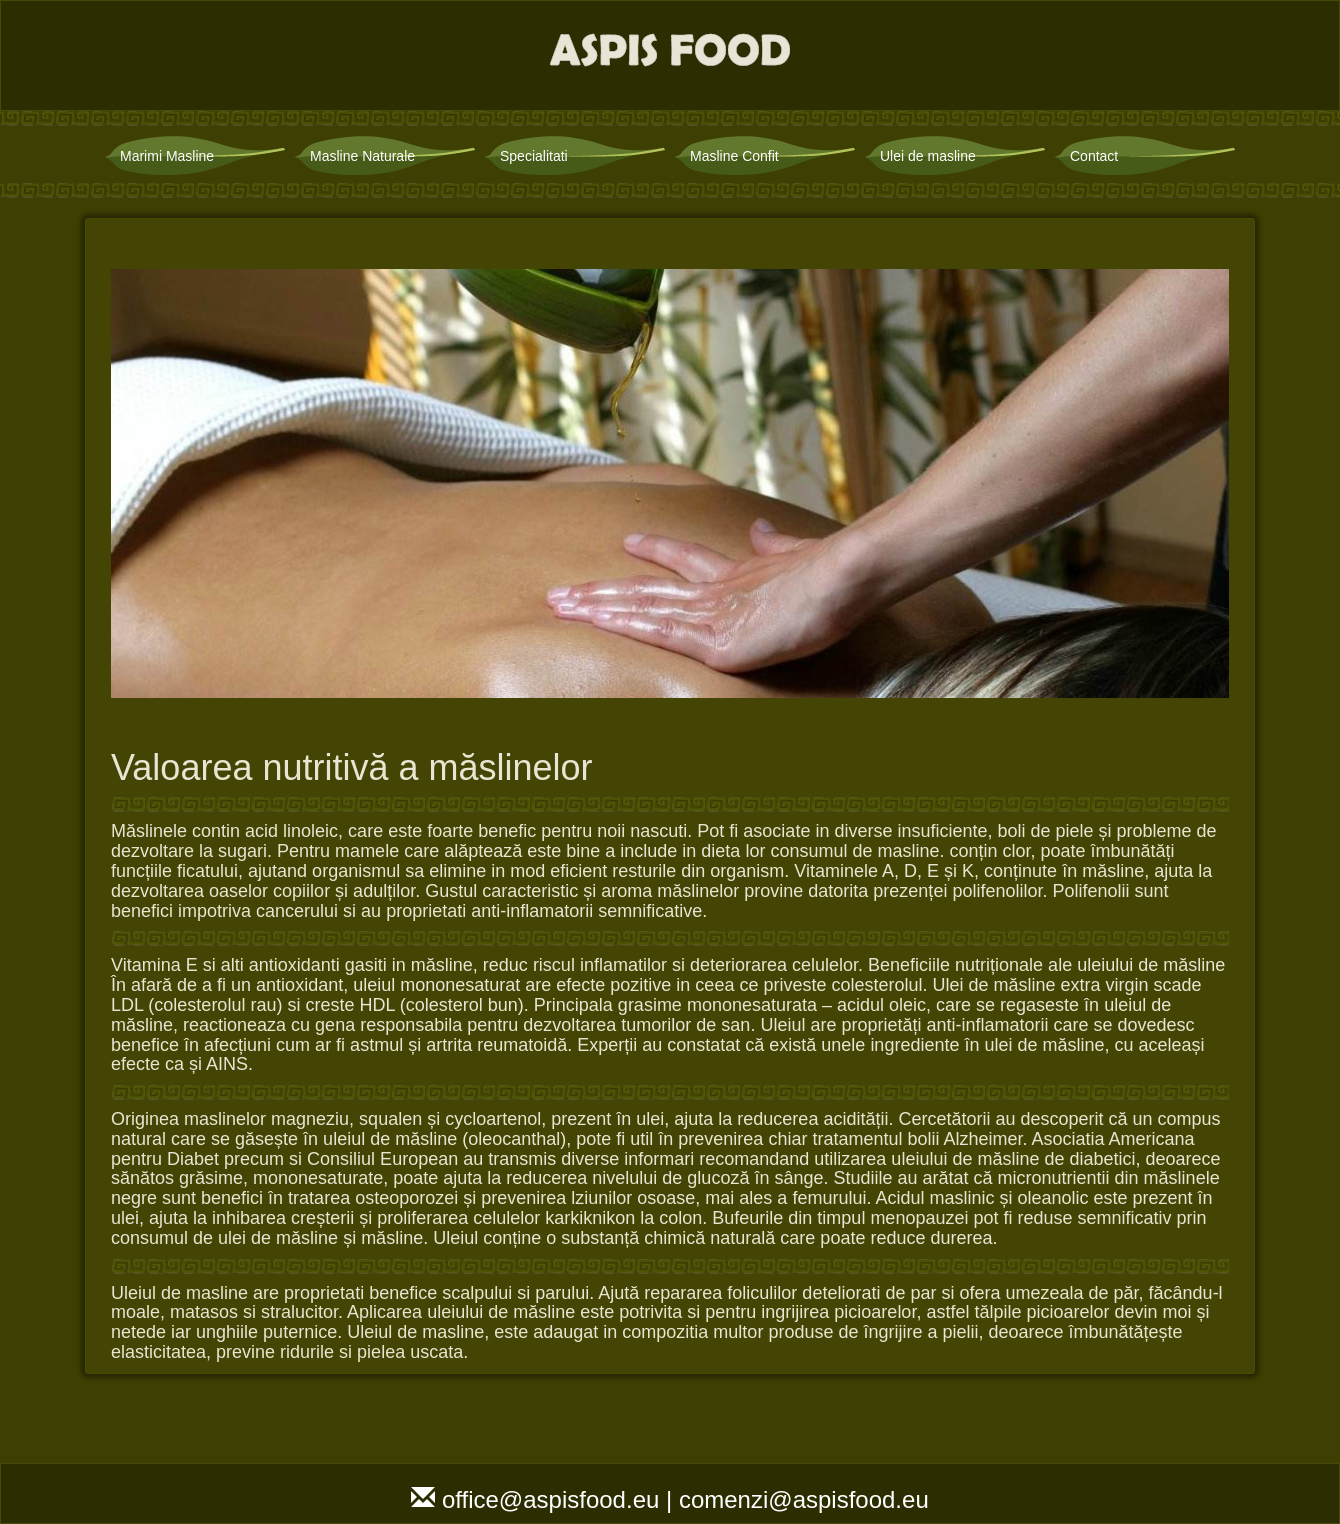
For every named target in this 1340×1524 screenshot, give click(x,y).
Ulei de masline (928, 156)
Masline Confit (734, 156)
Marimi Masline (167, 156)
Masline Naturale (362, 156)
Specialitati (534, 156)
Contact (1094, 156)
